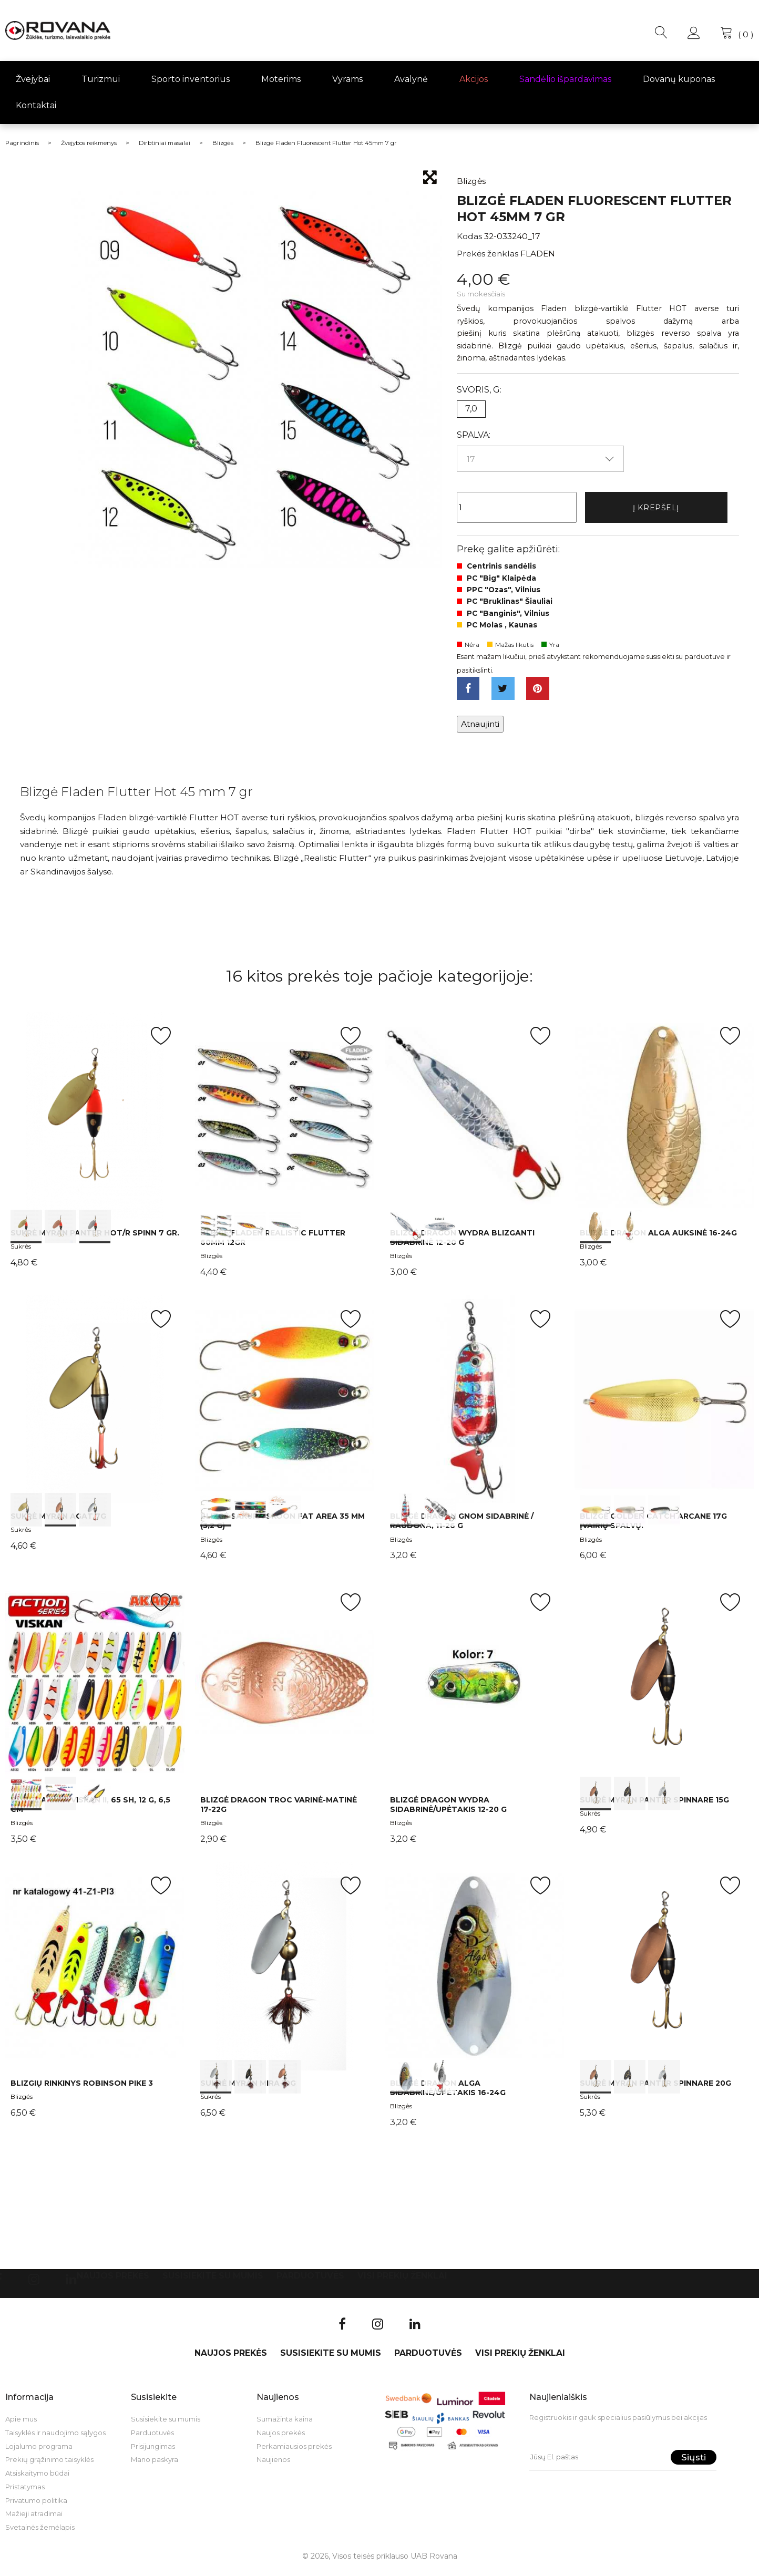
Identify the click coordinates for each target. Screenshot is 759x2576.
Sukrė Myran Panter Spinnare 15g (654, 1805)
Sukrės (21, 1252)
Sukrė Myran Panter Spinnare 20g (655, 2089)
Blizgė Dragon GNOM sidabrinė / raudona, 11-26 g (462, 1526)
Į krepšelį (656, 508)
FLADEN (537, 254)
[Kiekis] (517, 508)
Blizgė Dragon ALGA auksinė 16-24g (658, 1238)
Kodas (469, 236)
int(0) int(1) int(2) (94, 1122)
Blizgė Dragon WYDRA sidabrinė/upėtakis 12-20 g (448, 1810)
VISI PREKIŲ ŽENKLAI (402, 2281)
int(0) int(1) (474, 1122)
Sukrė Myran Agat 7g (58, 1522)
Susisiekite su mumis (212, 2281)
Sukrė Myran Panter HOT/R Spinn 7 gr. (95, 1238)
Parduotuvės (310, 2281)
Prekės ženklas (487, 254)
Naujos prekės (113, 2281)
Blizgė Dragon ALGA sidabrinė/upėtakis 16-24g (448, 2093)
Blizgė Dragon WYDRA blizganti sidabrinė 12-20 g (462, 1243)
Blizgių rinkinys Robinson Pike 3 (82, 2089)
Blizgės (211, 1261)
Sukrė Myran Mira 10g (248, 2089)
